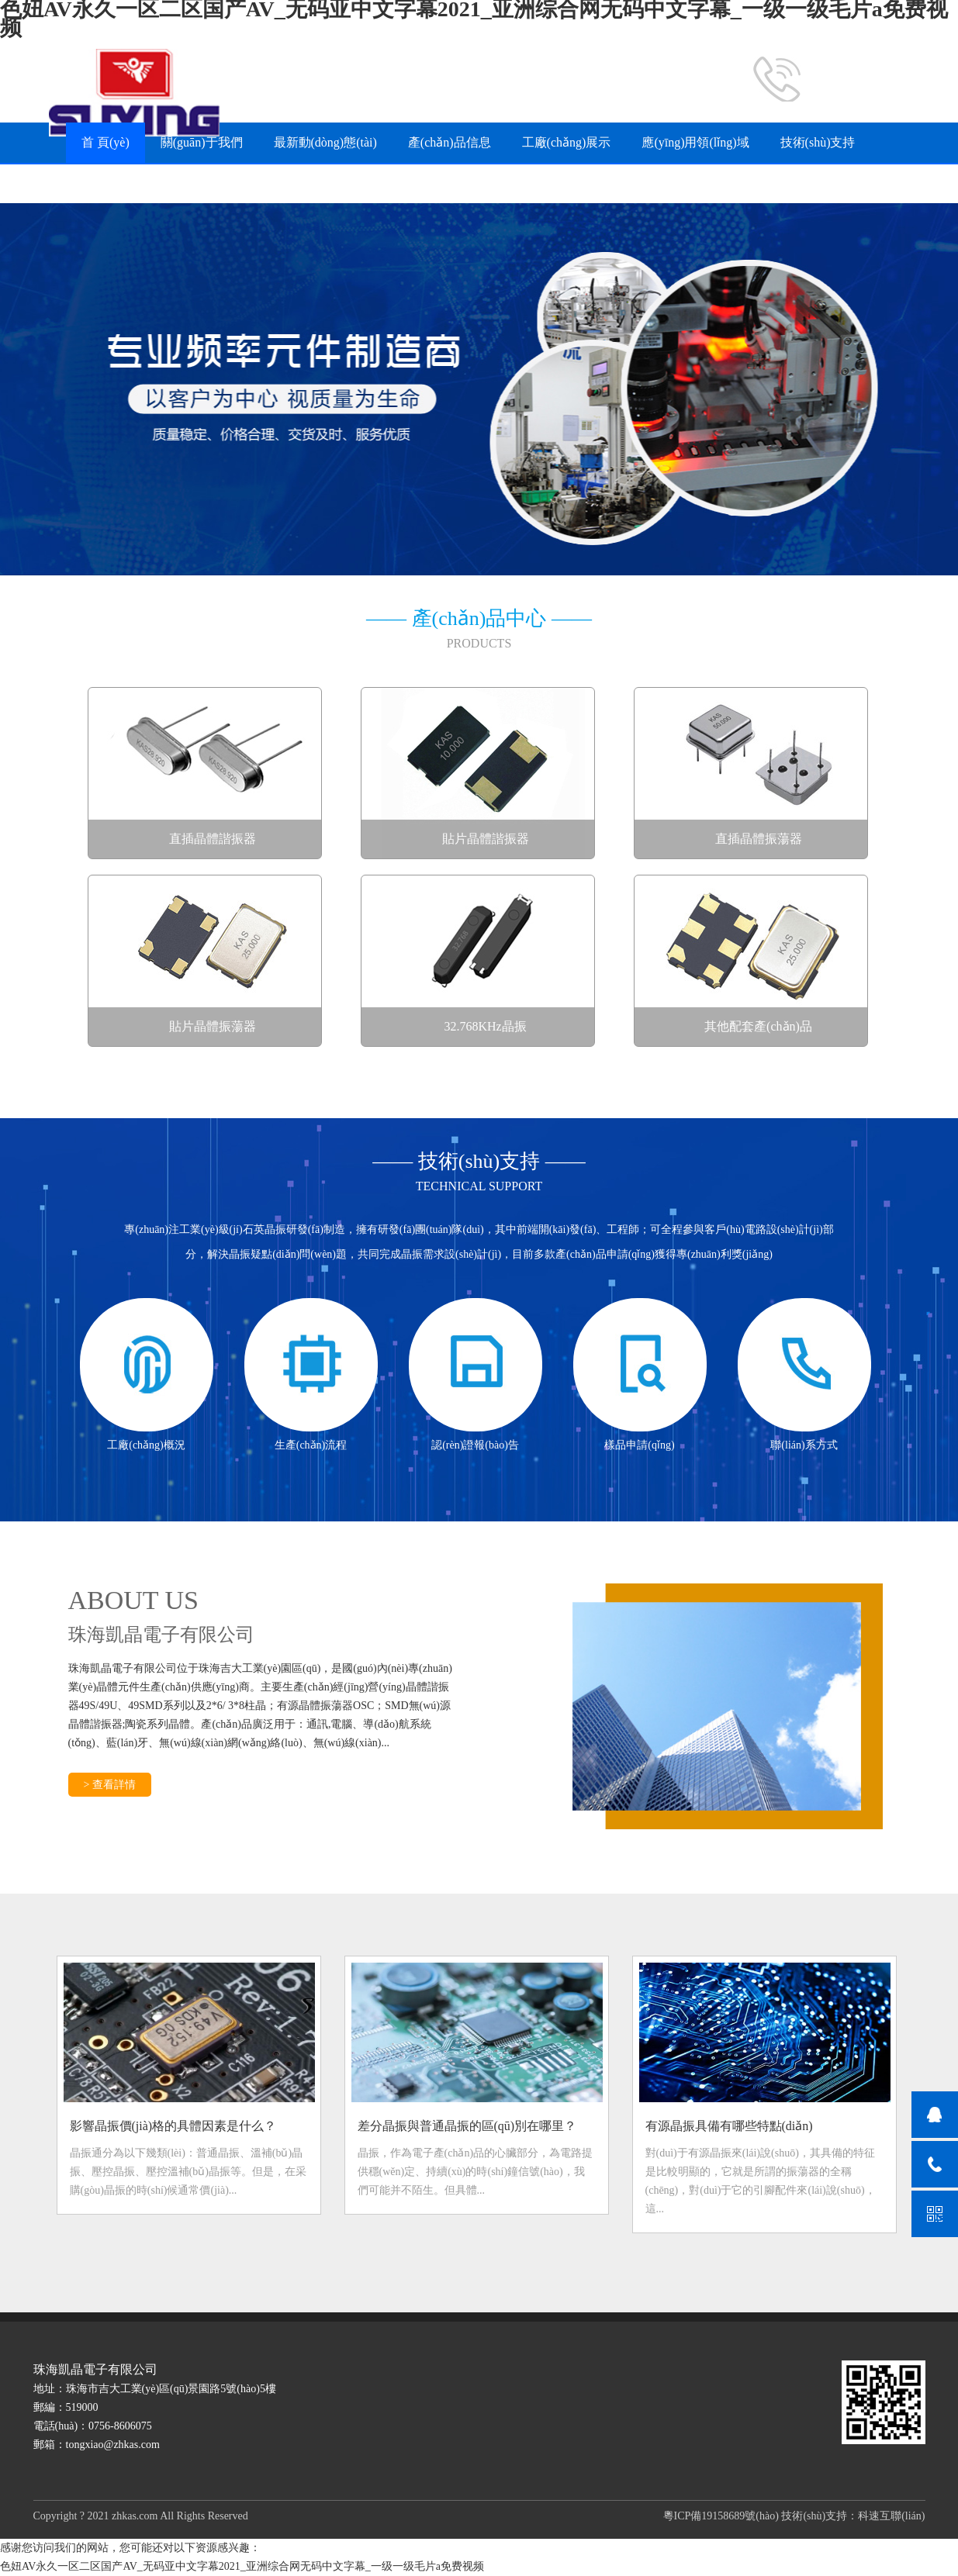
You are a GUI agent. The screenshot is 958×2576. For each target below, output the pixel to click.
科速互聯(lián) (891, 2516)
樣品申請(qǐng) (258, 182)
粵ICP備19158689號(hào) (721, 2516)
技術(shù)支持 (818, 142)
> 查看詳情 (110, 1784)
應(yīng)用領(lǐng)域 (695, 142)
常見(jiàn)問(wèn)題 (134, 182)
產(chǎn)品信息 (449, 142)
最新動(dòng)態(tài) (325, 142)
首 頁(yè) (105, 142)
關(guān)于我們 (202, 142)
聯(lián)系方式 (367, 182)
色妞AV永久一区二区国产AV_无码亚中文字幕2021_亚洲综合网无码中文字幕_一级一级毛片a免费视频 (242, 2566)
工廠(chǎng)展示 (566, 142)
